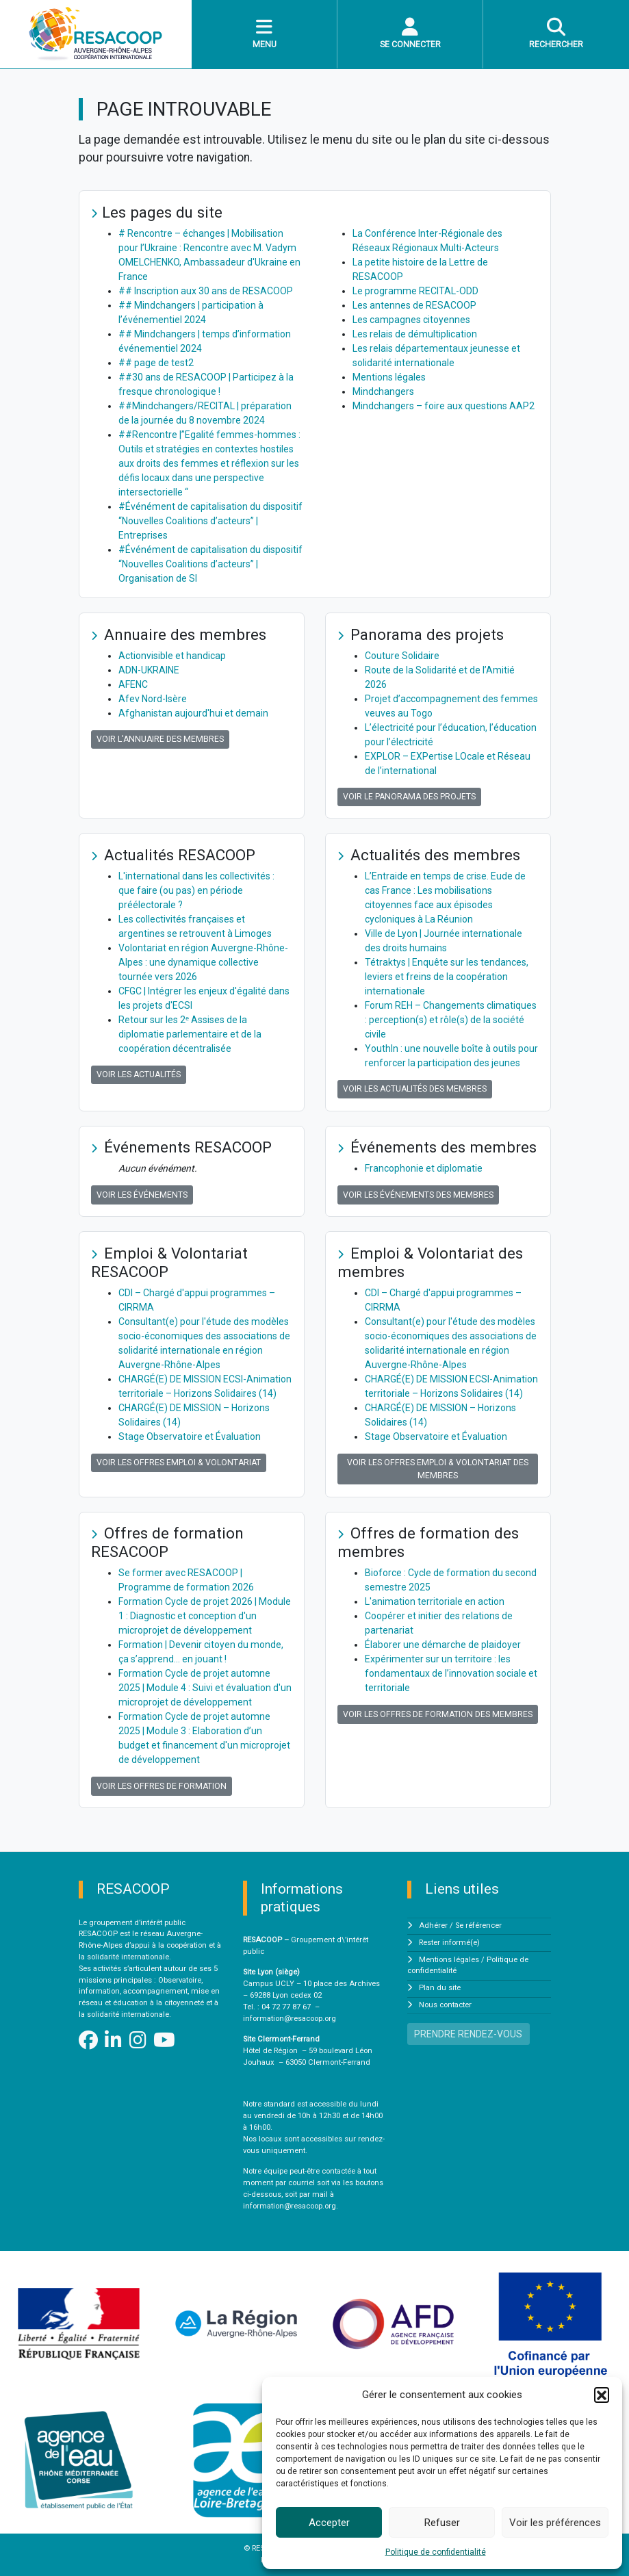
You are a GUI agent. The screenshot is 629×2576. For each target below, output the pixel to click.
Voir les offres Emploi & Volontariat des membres (437, 1469)
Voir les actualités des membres (415, 1089)
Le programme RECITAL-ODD (415, 290)
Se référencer (478, 1925)
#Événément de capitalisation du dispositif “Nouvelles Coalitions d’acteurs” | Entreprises (210, 521)
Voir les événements (142, 1195)
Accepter (329, 2522)
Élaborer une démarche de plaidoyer (443, 1644)
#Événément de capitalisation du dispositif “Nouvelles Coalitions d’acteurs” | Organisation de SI (210, 564)
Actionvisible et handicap (172, 655)
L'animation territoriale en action (434, 1601)
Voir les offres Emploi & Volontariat (179, 1462)
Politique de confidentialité (435, 2552)
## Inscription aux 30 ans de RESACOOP (205, 290)
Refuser (442, 2522)
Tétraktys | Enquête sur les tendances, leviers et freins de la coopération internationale (446, 976)
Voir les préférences (555, 2522)
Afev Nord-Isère (152, 698)
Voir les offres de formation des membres (437, 1714)
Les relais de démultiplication (414, 334)
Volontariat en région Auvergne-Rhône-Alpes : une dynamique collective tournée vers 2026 (203, 962)
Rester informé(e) (449, 1942)
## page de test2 (156, 362)
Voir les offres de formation (162, 1786)
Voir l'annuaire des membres (160, 739)
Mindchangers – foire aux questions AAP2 (443, 405)
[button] (601, 2394)
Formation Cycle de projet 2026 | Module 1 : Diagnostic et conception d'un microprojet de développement (204, 1616)
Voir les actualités (139, 1074)
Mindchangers (383, 391)
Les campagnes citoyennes (411, 319)
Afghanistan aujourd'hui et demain (193, 713)
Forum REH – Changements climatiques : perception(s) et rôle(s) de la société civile (451, 1020)
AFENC (133, 684)
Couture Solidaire (402, 655)
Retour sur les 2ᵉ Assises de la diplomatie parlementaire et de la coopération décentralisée (189, 1034)
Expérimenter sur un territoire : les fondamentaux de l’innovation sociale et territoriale (451, 1673)
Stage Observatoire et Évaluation (189, 1436)
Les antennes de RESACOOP (414, 305)
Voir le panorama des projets (409, 796)
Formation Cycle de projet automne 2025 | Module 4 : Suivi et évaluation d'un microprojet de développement (205, 1688)
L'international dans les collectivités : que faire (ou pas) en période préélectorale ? (196, 890)
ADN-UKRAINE (148, 670)
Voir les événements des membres (418, 1195)
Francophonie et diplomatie (424, 1168)
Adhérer (433, 1925)
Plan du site (440, 1987)
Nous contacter (445, 2004)
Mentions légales (389, 377)
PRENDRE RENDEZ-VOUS (468, 2033)
